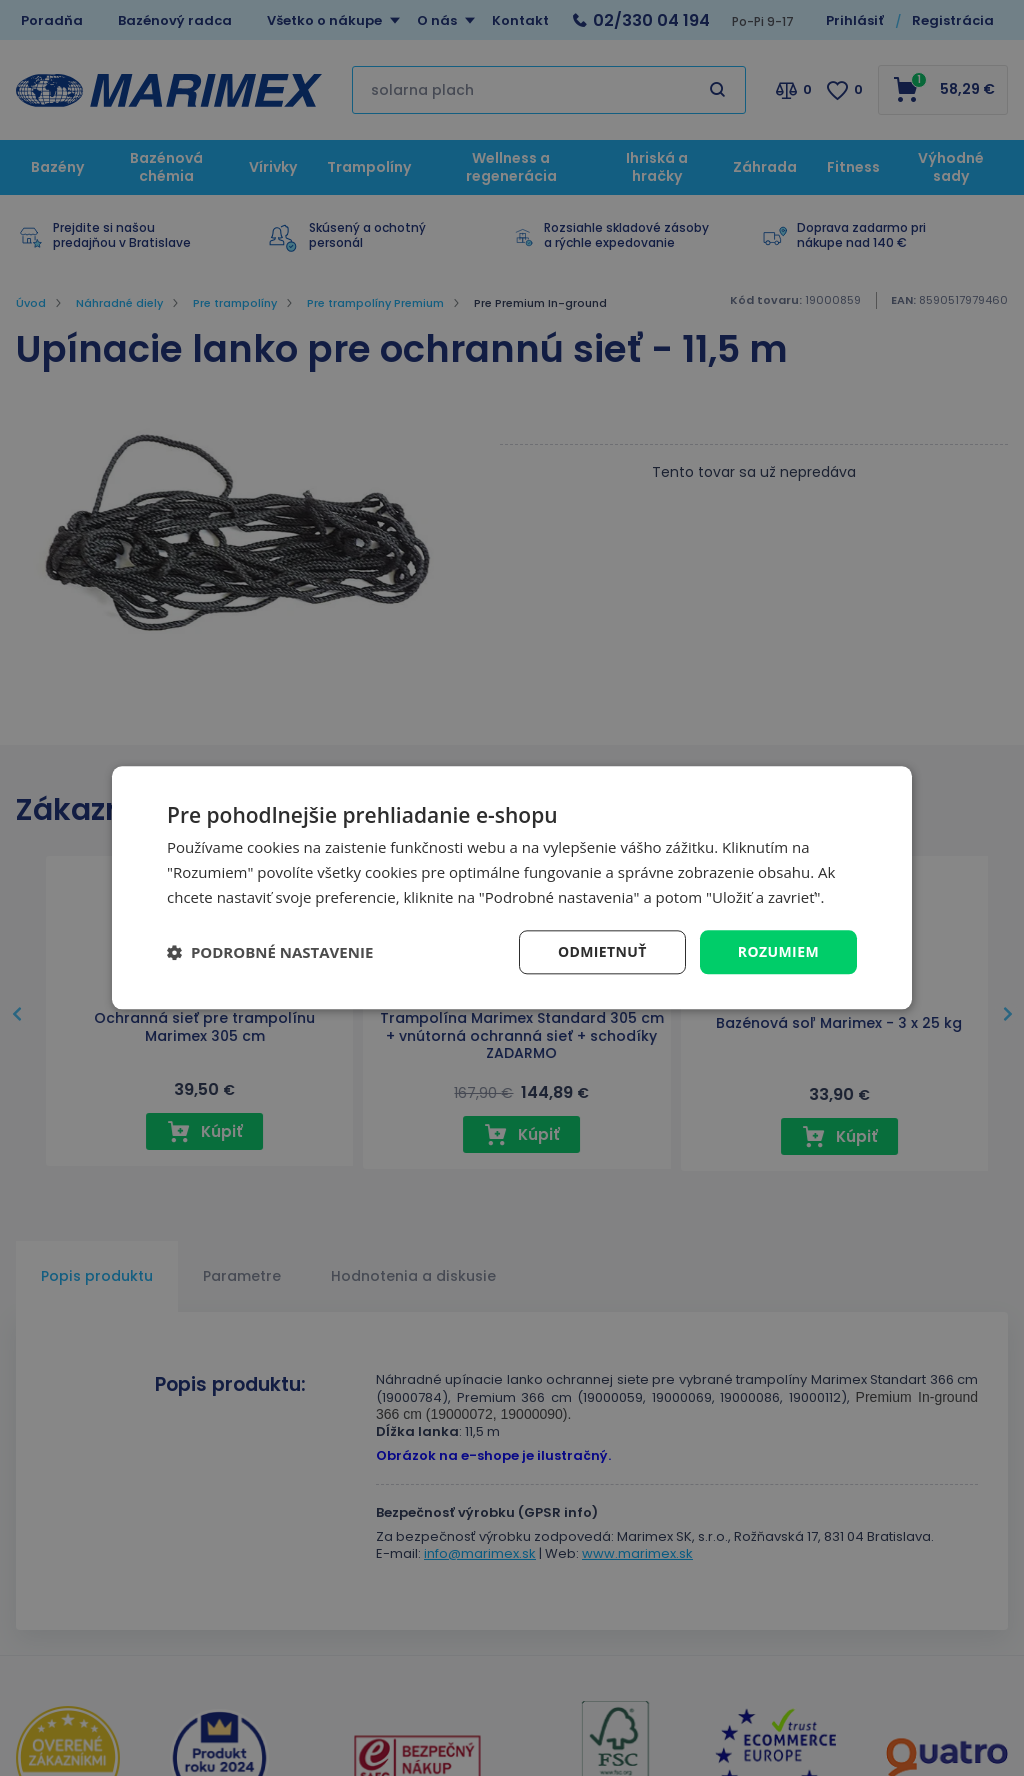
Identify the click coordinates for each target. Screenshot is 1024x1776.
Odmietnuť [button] (602, 951)
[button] (270, 952)
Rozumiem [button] (778, 951)
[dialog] (512, 887)
